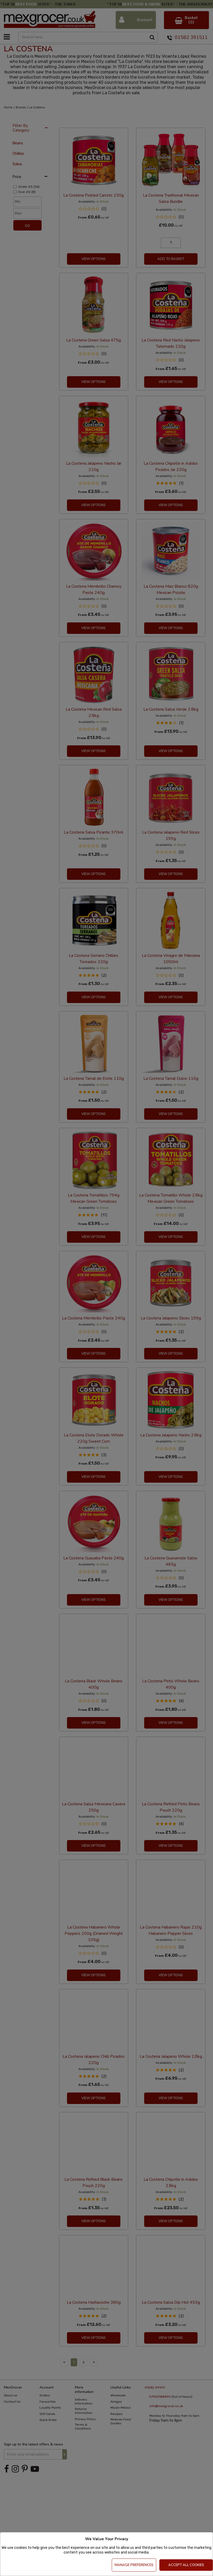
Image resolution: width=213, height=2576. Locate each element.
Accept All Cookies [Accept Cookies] (186, 2565)
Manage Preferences (134, 2565)
